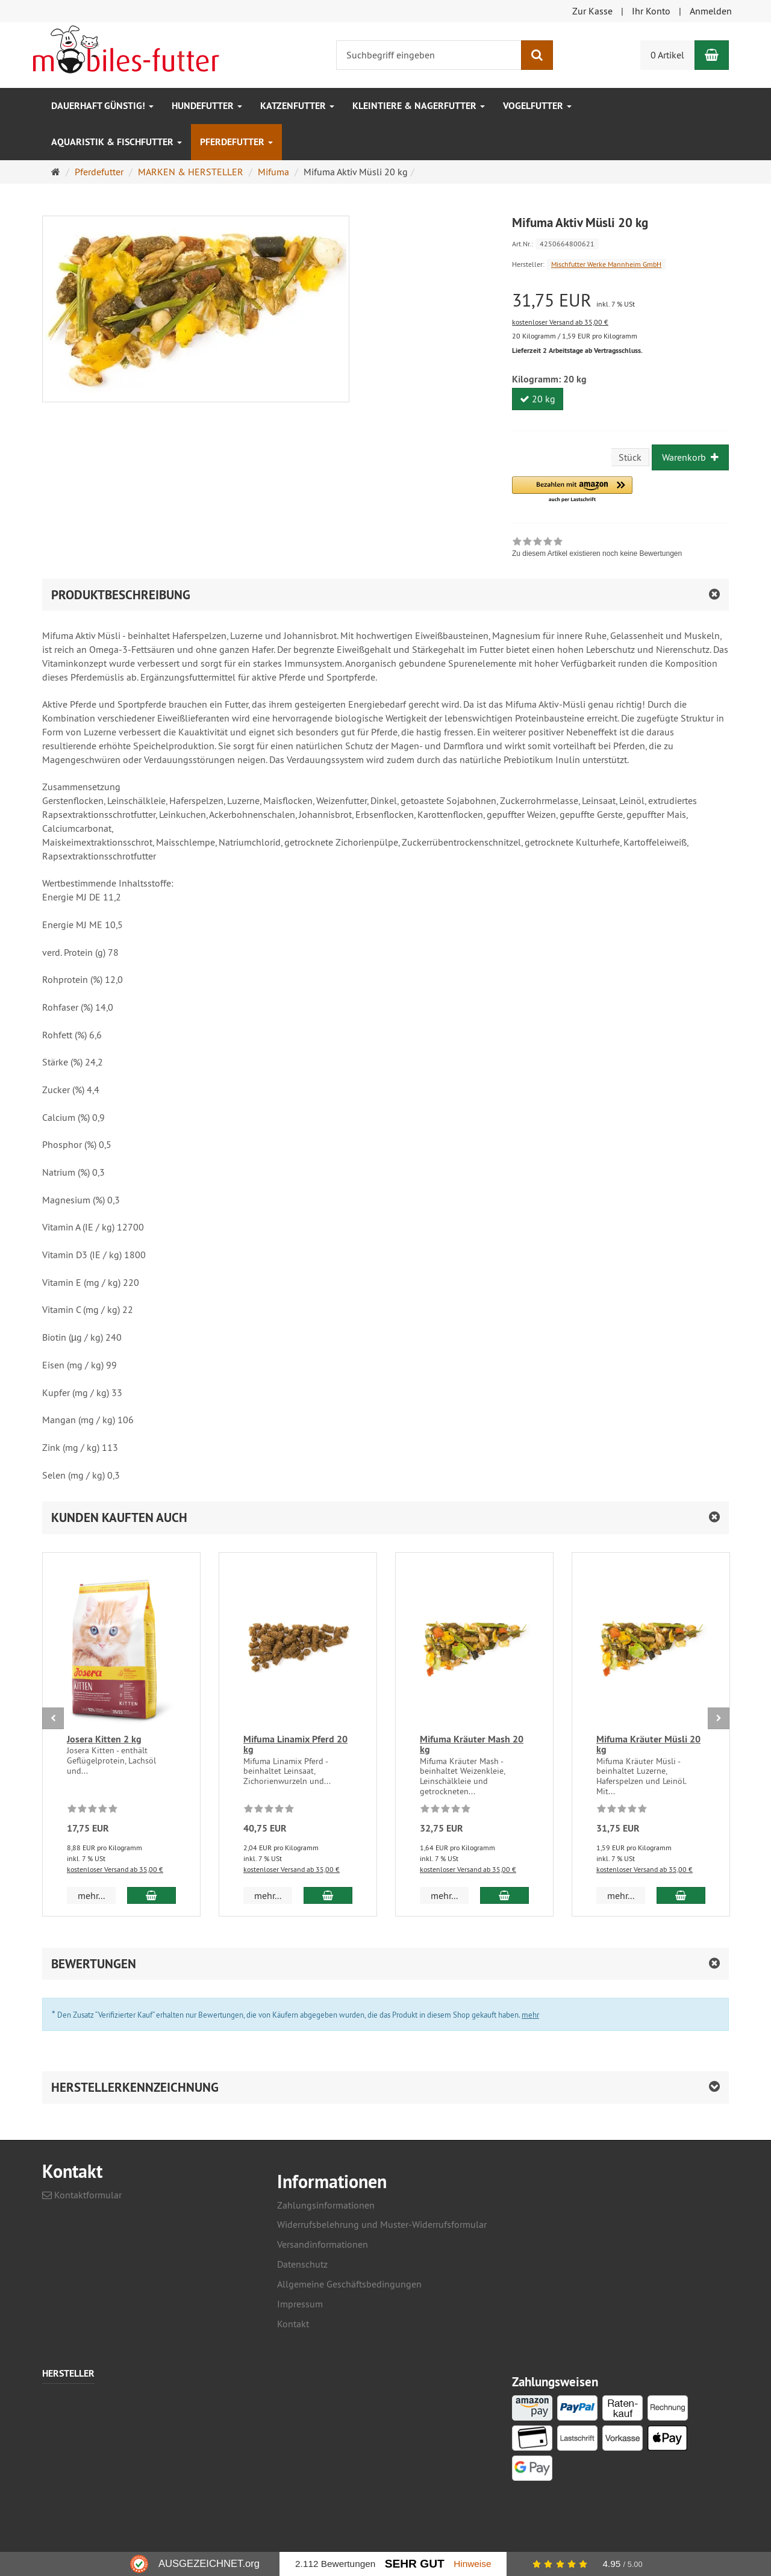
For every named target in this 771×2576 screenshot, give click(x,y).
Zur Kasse (592, 11)
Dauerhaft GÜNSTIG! (102, 105)
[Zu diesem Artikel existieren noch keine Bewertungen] (92, 1810)
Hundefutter (207, 105)
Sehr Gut (415, 2563)
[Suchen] (537, 55)
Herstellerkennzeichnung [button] (135, 2087)
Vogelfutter (537, 105)
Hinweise (472, 2564)
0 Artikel (667, 55)
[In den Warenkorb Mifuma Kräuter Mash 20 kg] (504, 1895)
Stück (630, 457)
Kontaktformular (82, 2195)
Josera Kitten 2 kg (104, 1739)
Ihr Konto (651, 11)
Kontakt (293, 2324)
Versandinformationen (322, 2244)
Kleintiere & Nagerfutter (418, 105)
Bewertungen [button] (93, 1964)
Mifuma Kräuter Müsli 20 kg (648, 1744)
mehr (530, 2014)
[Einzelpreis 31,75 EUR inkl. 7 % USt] (620, 300)
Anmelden (711, 11)
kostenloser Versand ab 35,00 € (560, 321)
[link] (597, 548)
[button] (572, 490)
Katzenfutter (297, 105)
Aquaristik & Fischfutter (116, 142)
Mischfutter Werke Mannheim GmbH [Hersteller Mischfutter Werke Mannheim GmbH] (606, 264)
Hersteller (68, 2374)
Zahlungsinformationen (326, 2205)
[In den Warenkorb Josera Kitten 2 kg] (151, 1895)
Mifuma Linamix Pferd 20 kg (295, 1744)
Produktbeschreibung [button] (120, 595)
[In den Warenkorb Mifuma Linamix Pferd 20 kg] (328, 1895)
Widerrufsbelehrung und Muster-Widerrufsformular (382, 2224)
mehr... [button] (91, 1895)
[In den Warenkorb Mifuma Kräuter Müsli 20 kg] (681, 1895)
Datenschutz (302, 2264)
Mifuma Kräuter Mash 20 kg (471, 1744)
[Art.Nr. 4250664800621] (620, 243)
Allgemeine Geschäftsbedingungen (349, 2284)
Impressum (300, 2304)
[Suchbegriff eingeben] (429, 55)
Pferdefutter (236, 142)
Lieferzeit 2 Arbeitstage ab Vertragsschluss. (577, 350)
